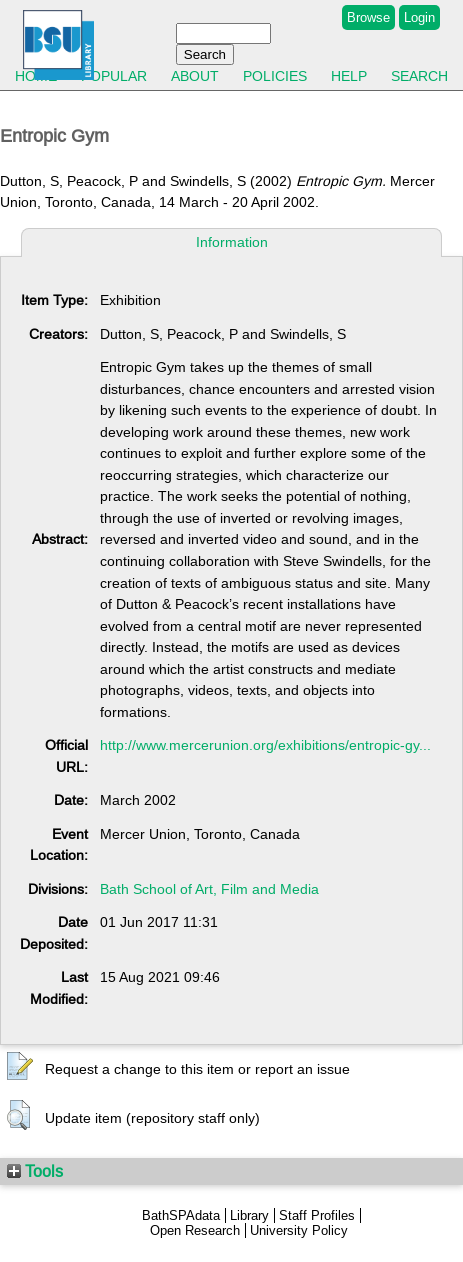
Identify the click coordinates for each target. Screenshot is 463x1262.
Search (419, 76)
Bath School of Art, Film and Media (209, 889)
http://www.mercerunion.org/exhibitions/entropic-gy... (265, 745)
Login (419, 17)
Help (349, 76)
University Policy (299, 1230)
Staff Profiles (317, 1215)
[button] (20, 1067)
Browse (368, 17)
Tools (35, 1171)
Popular (114, 76)
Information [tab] (232, 242)
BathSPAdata (181, 1215)
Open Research (195, 1230)
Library (249, 1215)
